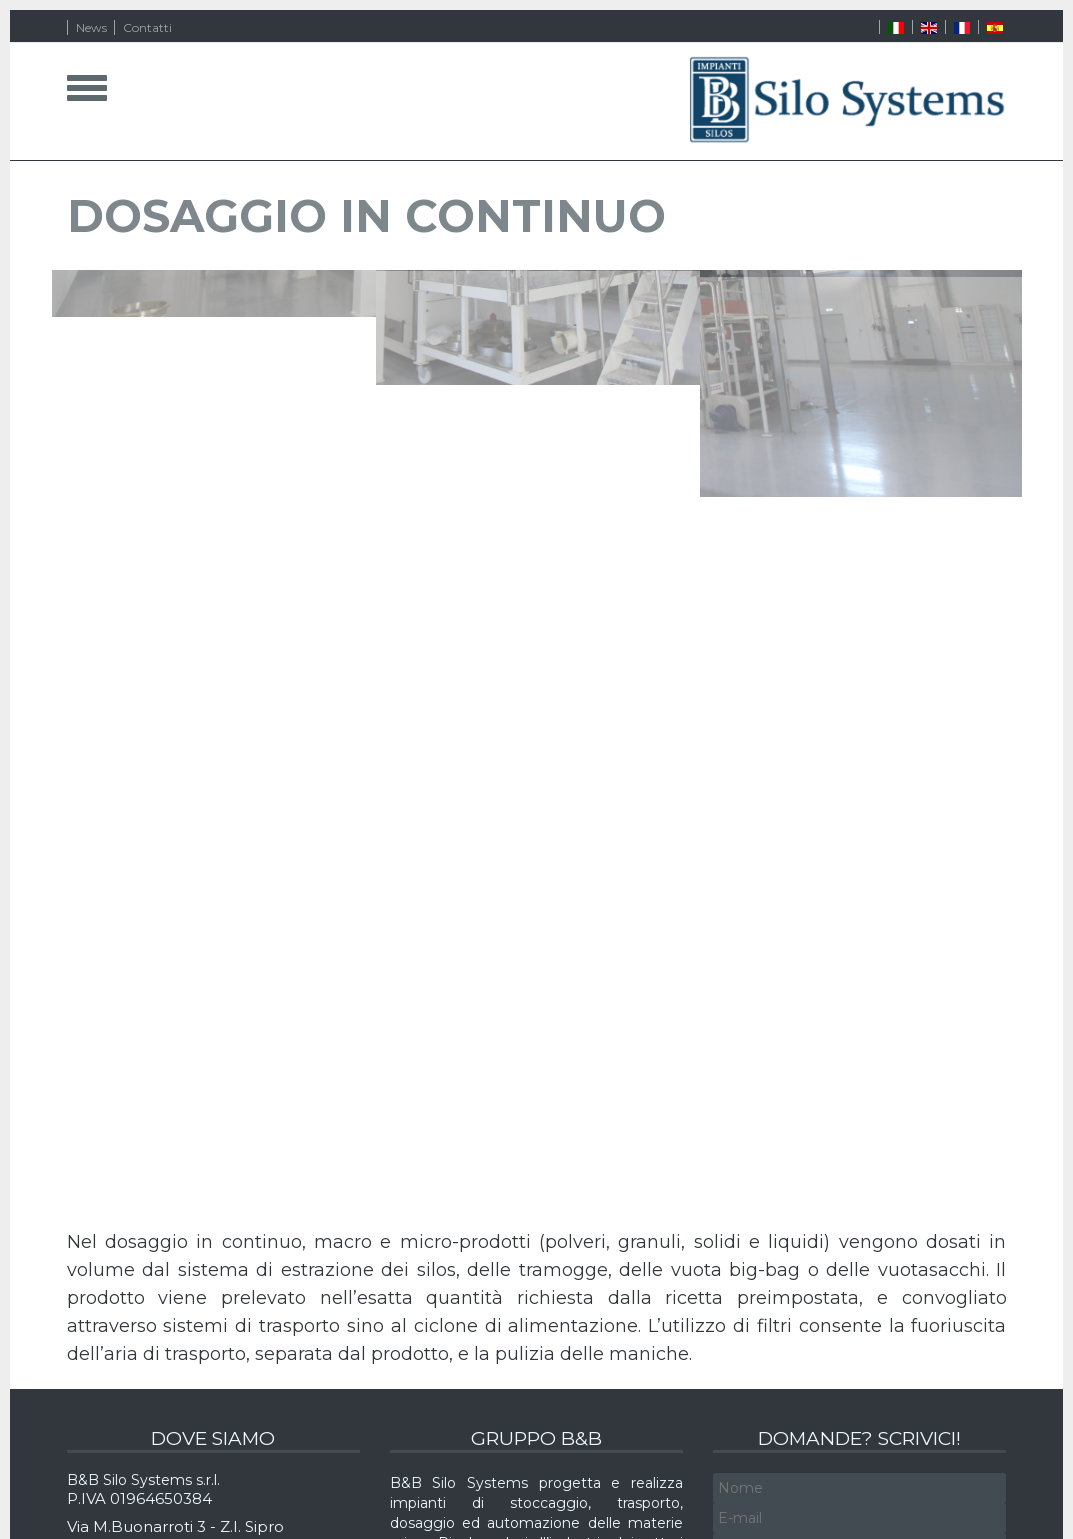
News (91, 27)
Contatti (147, 27)
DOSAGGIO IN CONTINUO (366, 215)
